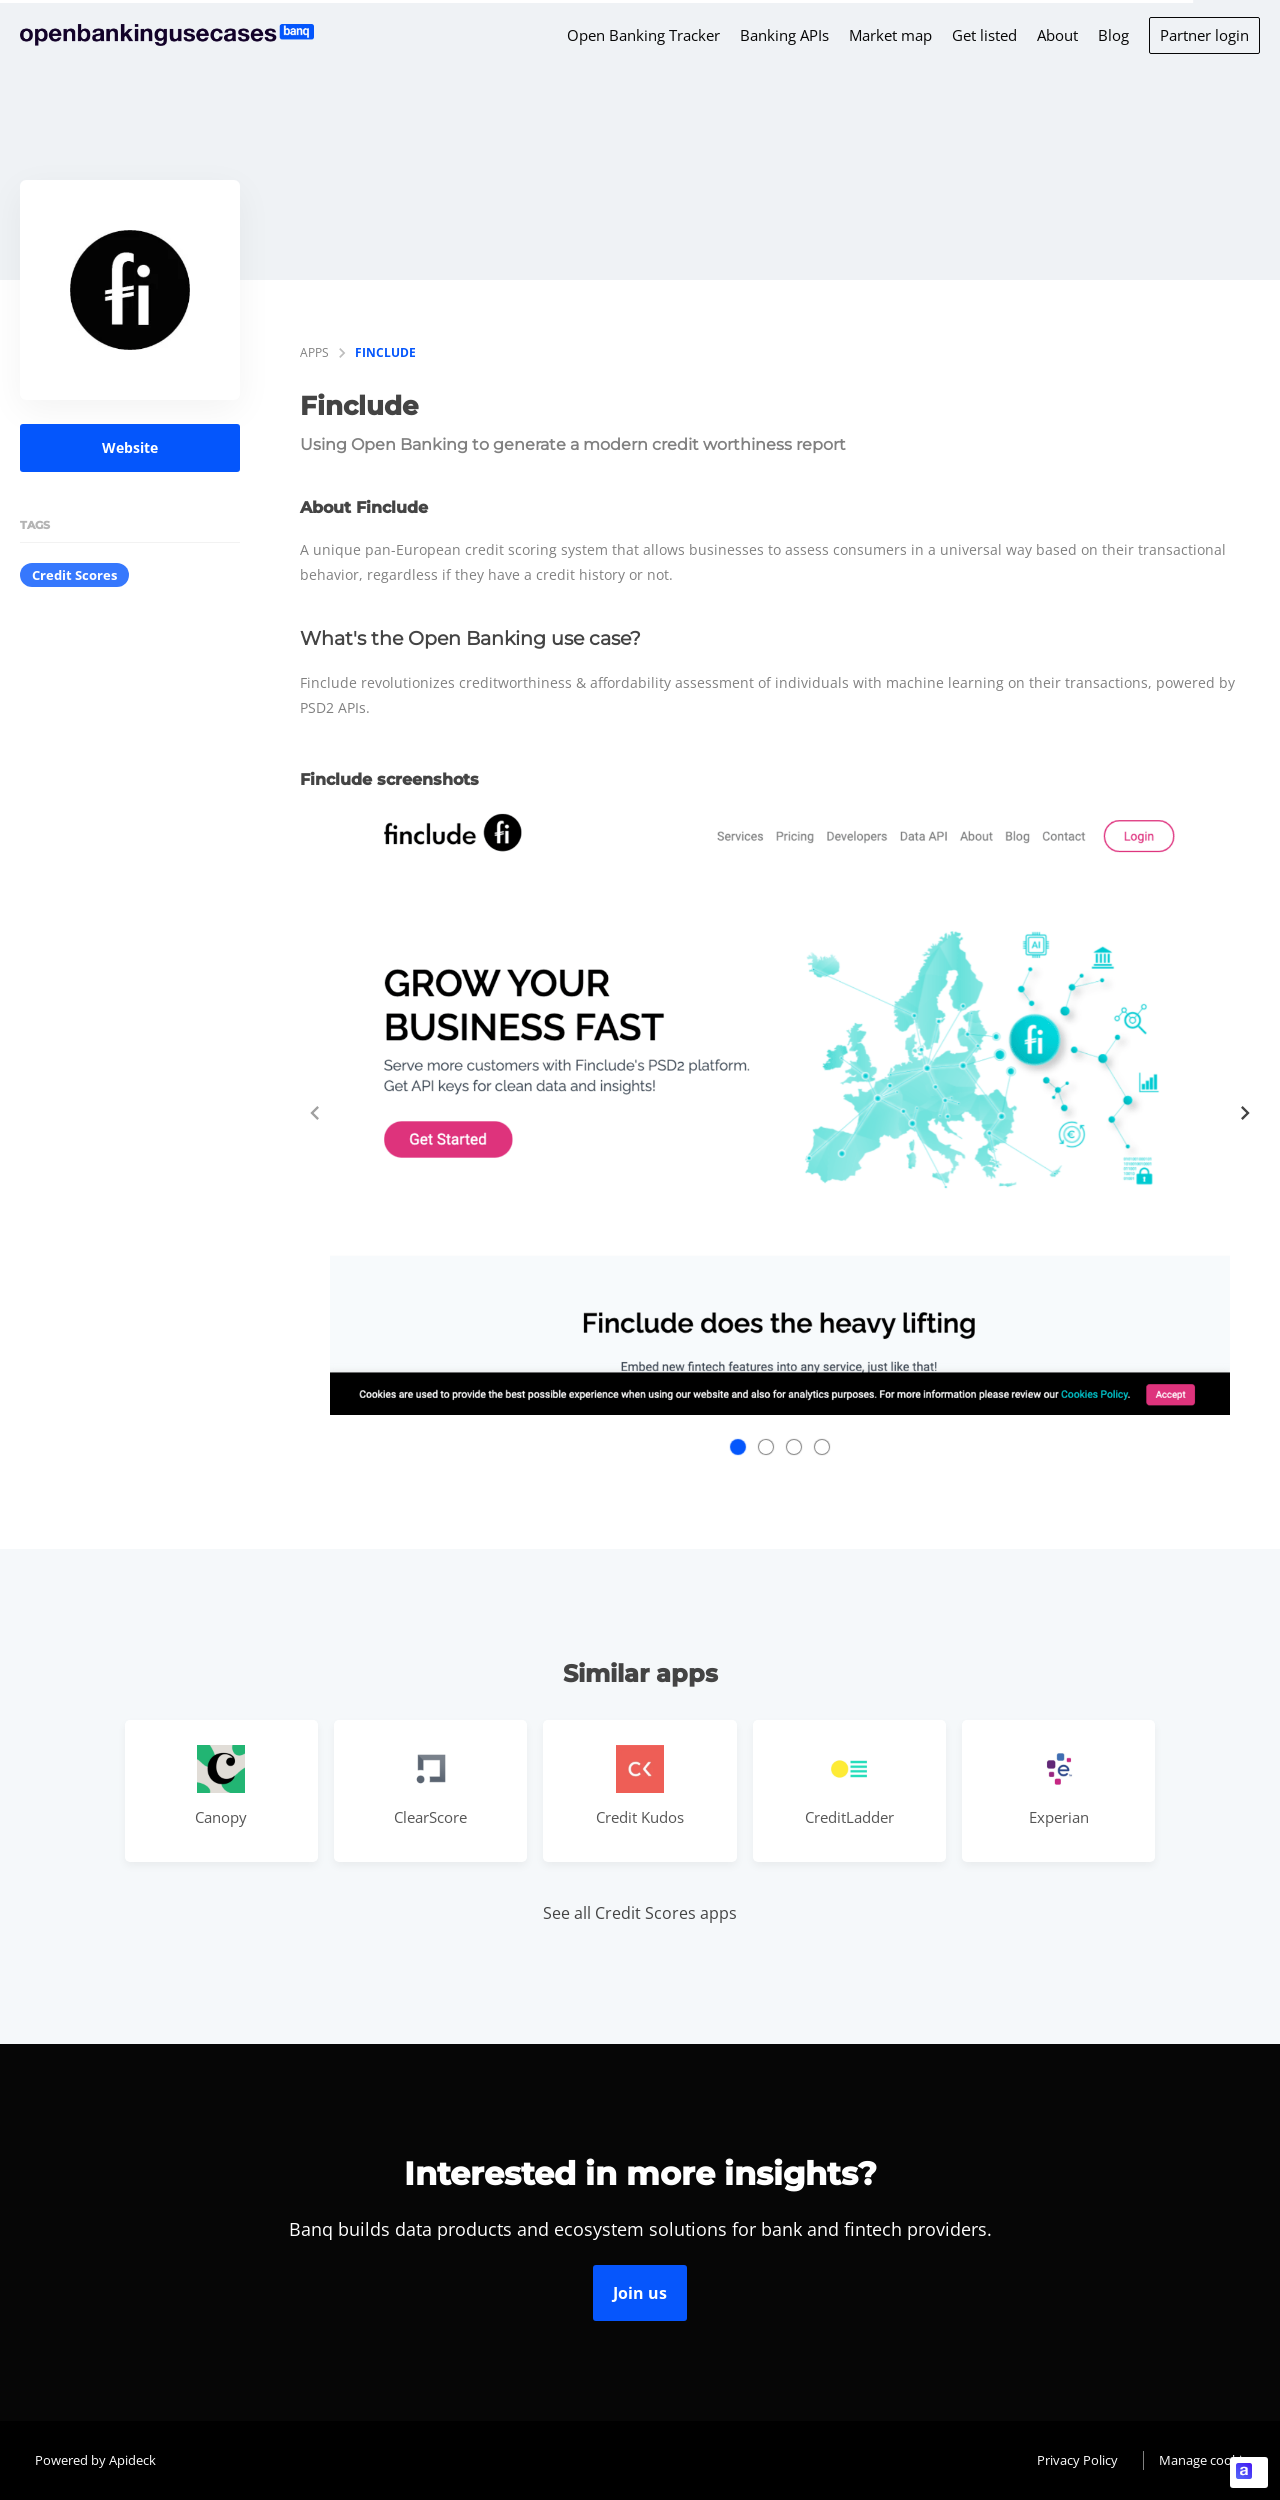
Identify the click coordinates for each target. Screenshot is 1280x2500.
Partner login (1204, 35)
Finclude (385, 352)
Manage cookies (1207, 2460)
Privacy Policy (1077, 2460)
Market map (890, 35)
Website (130, 447)
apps (314, 352)
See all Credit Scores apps (640, 1913)
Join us (640, 2293)
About (1057, 35)
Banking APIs (784, 35)
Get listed (984, 35)
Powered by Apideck (95, 2460)
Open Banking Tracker (643, 35)
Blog (1113, 35)
